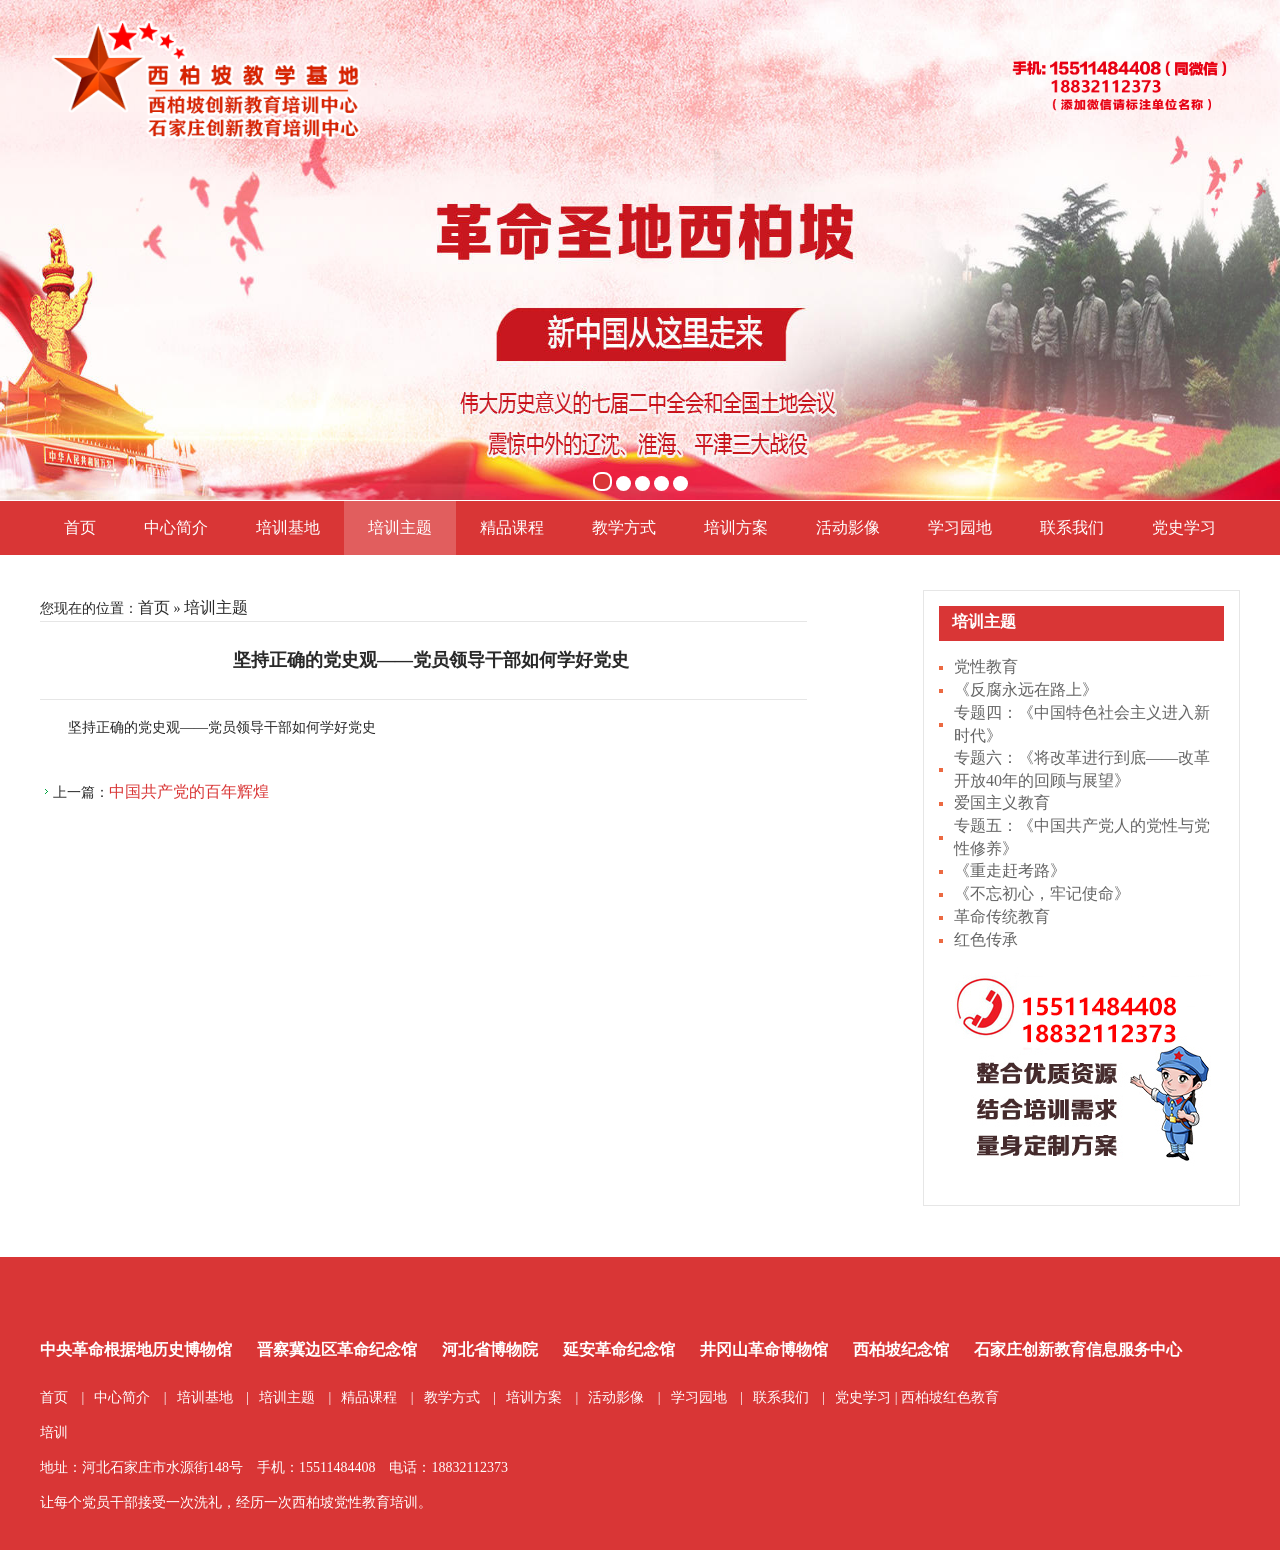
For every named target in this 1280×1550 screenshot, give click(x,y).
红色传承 (986, 939)
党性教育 (986, 666)
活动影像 (848, 527)
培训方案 (736, 527)
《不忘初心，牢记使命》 (1042, 893)
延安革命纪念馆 (619, 1349)
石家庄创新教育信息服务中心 (1078, 1349)
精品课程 (512, 527)
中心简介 (176, 527)
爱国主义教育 (1002, 802)
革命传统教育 (1002, 916)
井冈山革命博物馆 (764, 1349)
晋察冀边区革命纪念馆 (337, 1349)
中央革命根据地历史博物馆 (136, 1349)
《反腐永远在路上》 (1026, 689)
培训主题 (400, 527)
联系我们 (1072, 527)
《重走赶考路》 (1010, 870)
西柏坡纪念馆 (901, 1349)
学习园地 (960, 527)
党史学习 (1184, 527)
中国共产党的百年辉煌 (189, 791)
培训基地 (288, 527)
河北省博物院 (490, 1349)
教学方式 (624, 527)
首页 (80, 527)
